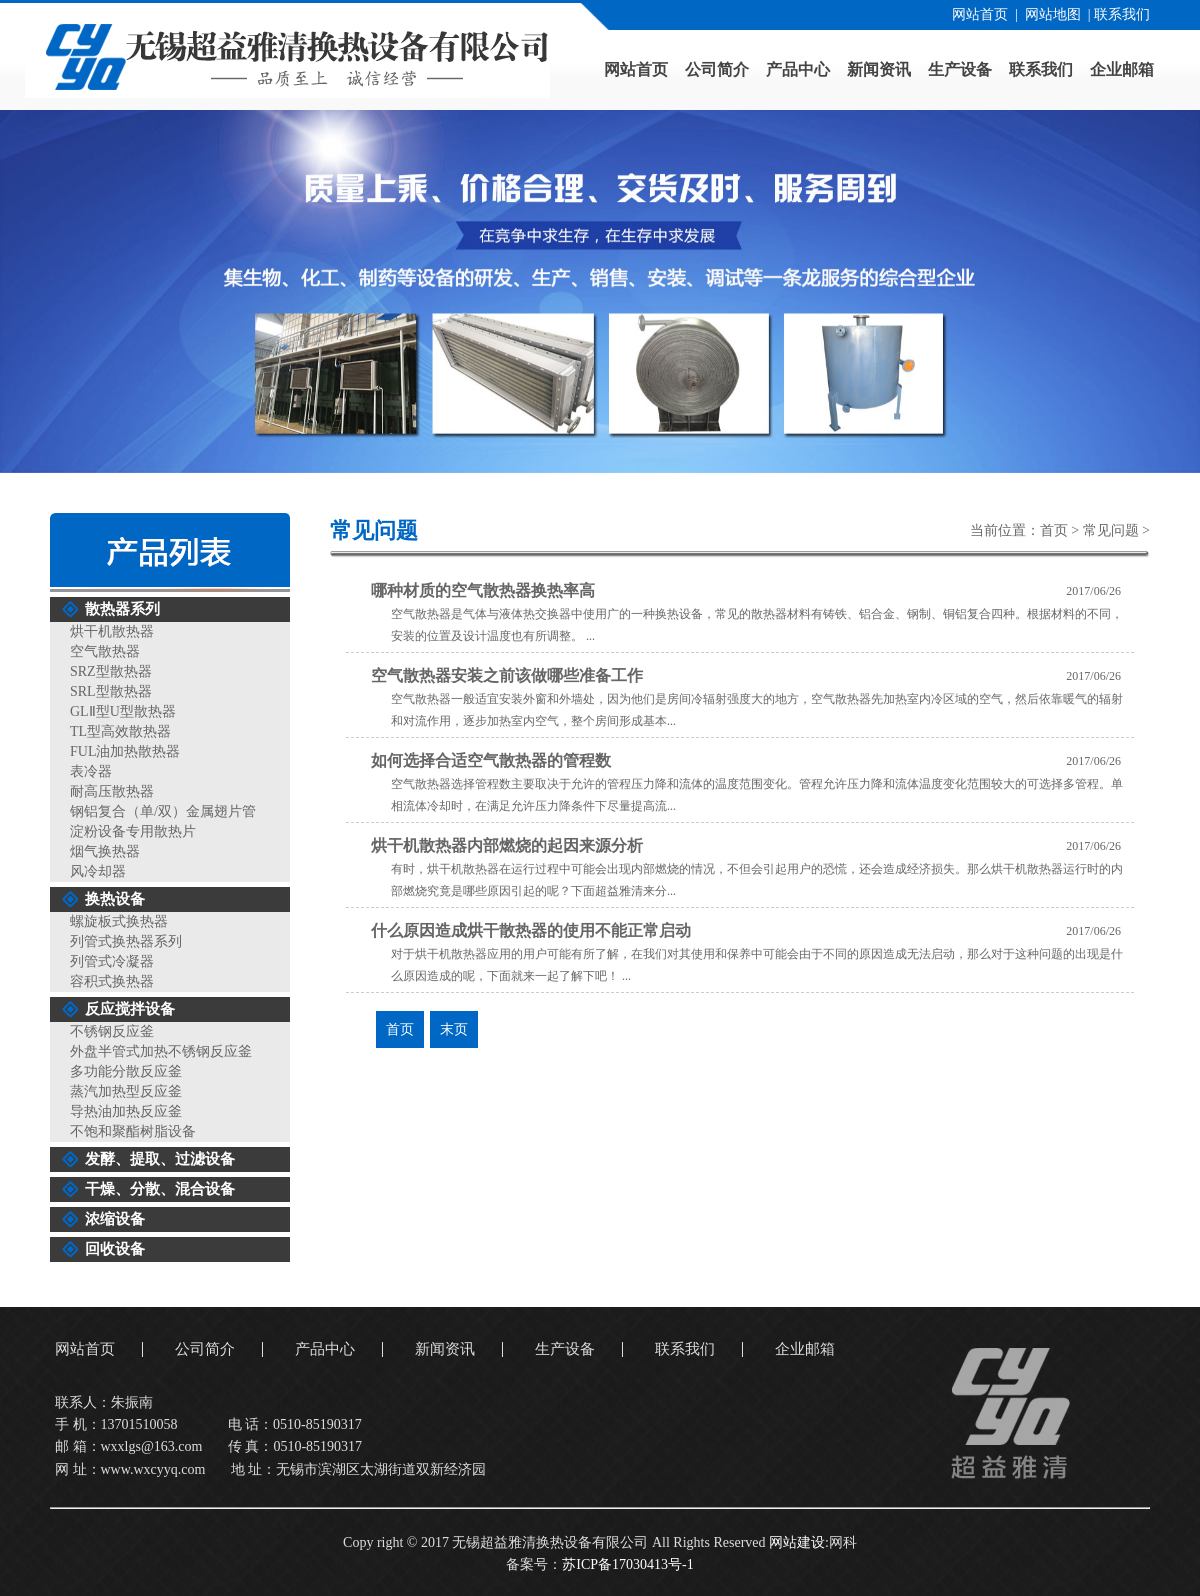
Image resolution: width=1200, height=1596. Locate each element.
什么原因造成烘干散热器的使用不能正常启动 (531, 930)
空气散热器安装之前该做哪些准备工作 (507, 675)
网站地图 (1053, 14)
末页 (454, 1029)
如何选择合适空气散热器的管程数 (491, 760)
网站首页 (980, 14)
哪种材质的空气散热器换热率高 (483, 590)
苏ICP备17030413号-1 (627, 1564)
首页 (1054, 530)
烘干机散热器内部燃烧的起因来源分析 (507, 845)
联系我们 (1122, 14)
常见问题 (1111, 530)
